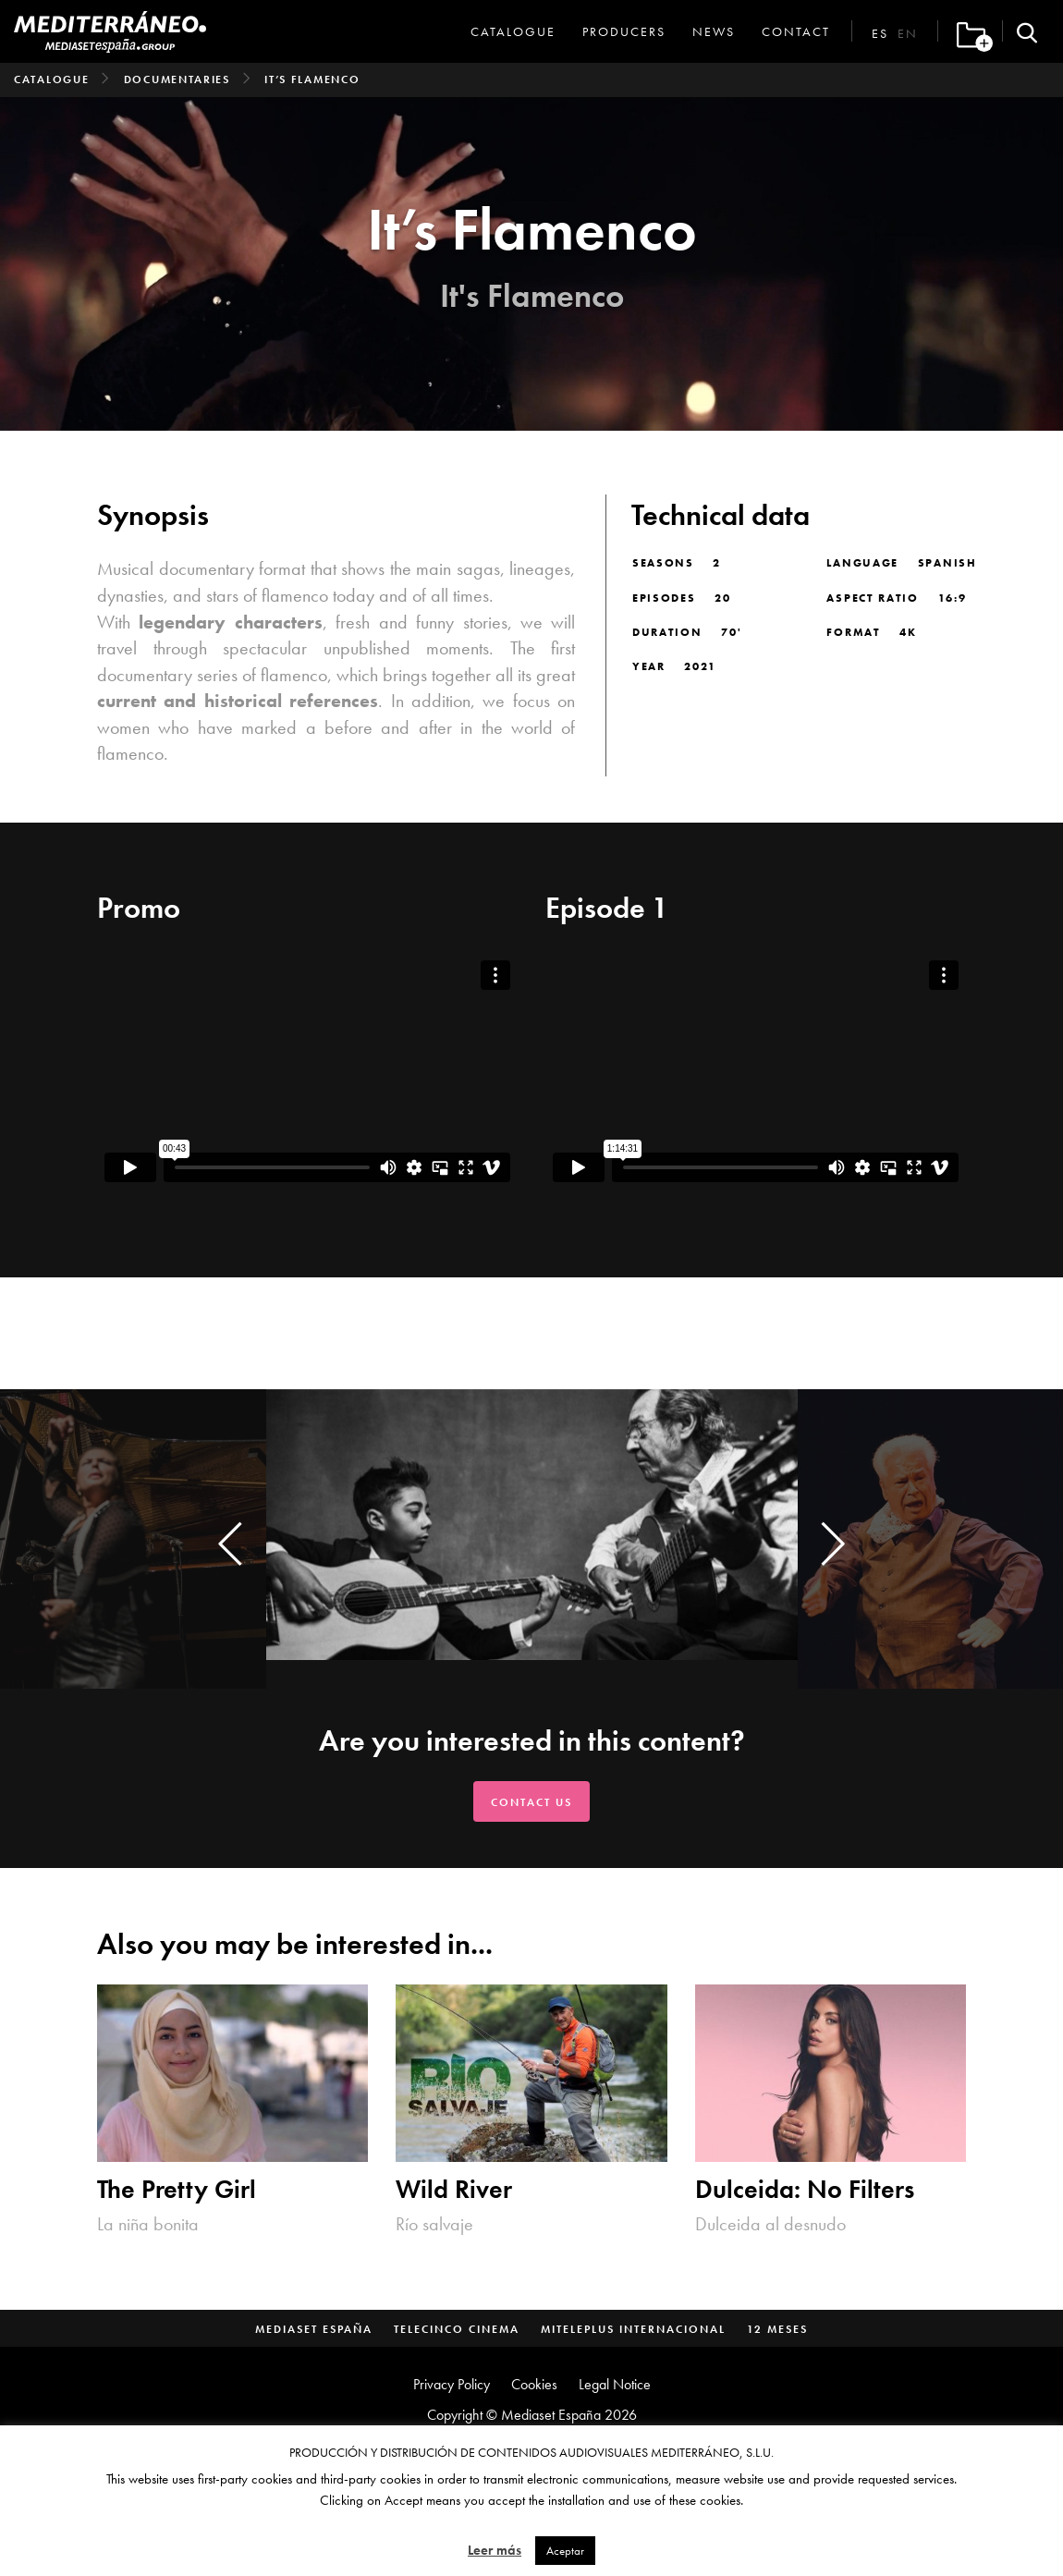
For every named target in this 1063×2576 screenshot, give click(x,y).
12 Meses (777, 2329)
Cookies (534, 2384)
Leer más (494, 2550)
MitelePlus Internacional (633, 2329)
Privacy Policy (451, 2384)
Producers (624, 31)
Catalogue (513, 31)
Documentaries (177, 79)
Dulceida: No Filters (804, 2189)
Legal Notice (615, 2384)
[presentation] (230, 1543)
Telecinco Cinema (456, 2329)
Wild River (454, 2189)
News (713, 31)
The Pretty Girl (176, 2189)
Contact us (531, 1802)
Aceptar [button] (565, 2550)
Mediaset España (314, 2329)
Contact (796, 31)
